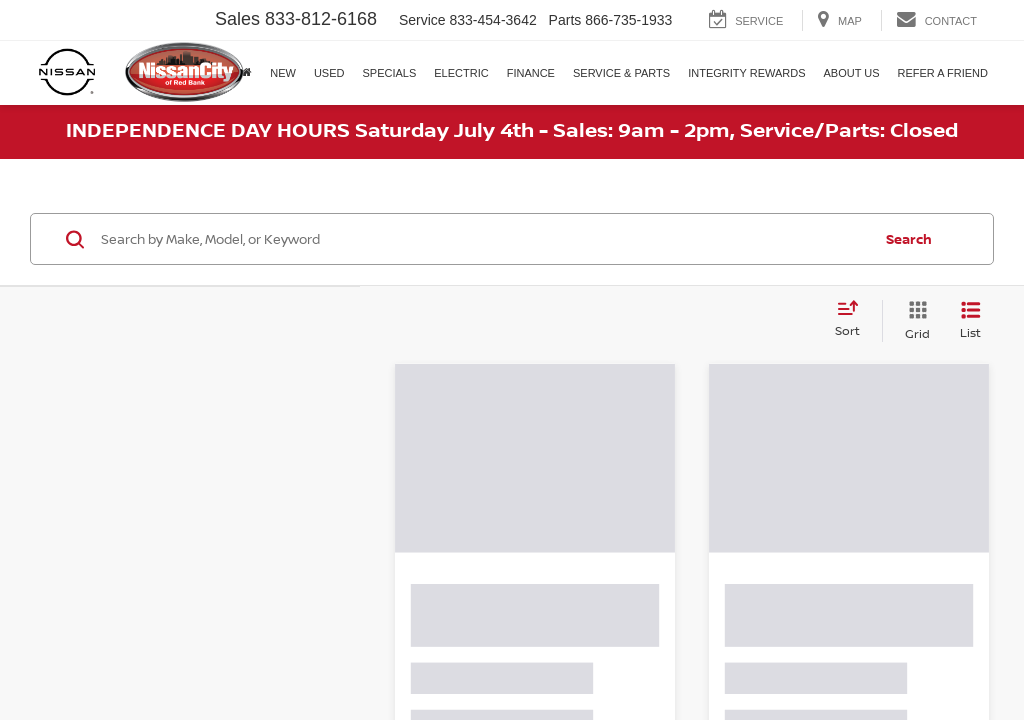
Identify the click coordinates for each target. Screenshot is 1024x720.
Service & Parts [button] (621, 73)
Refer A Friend (943, 73)
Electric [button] (461, 73)
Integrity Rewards (746, 73)
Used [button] (329, 73)
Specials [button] (389, 73)
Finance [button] (531, 73)
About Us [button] (852, 73)
